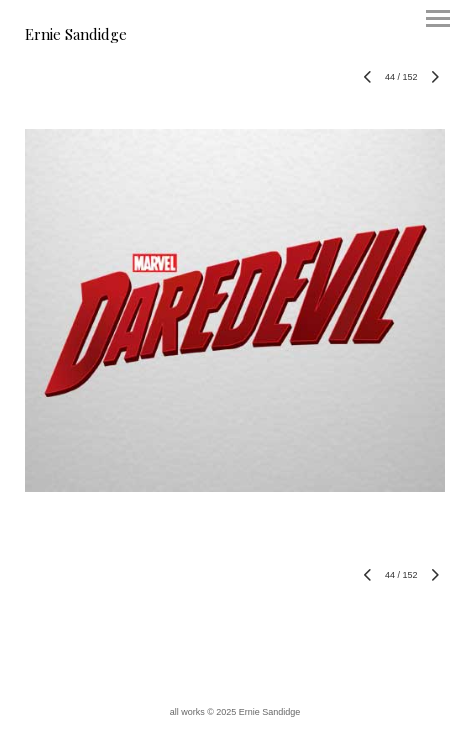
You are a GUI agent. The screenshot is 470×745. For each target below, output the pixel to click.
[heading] (76, 36)
